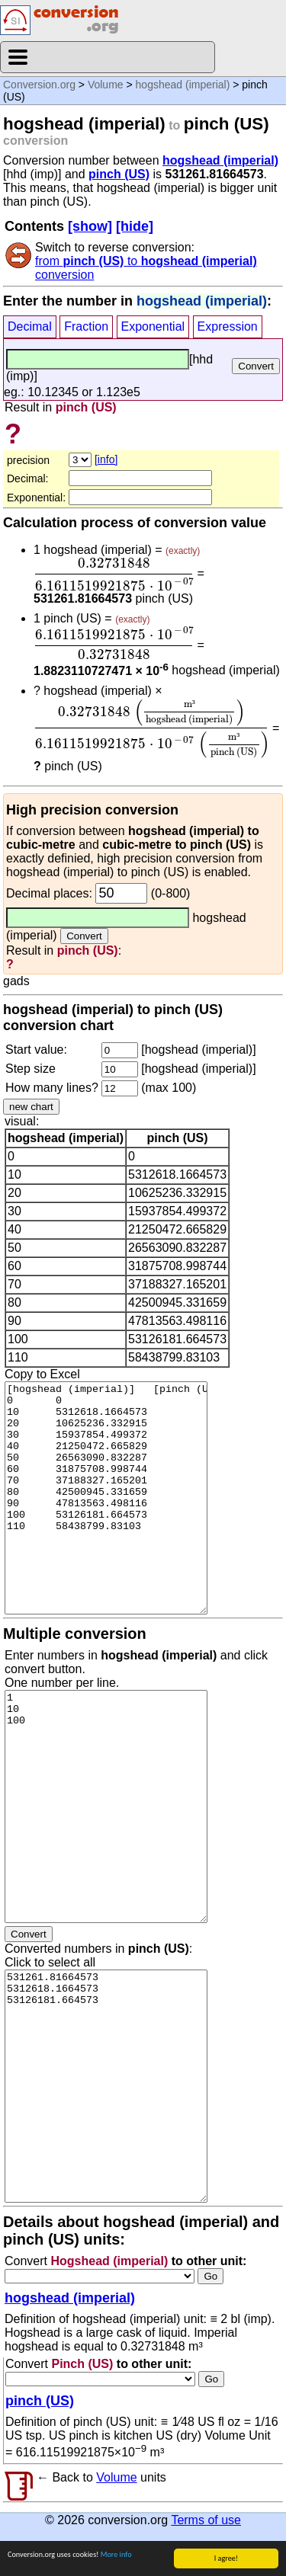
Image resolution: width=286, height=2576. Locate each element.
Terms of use (206, 2520)
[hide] (134, 226)
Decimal (30, 326)
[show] (90, 226)
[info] (106, 459)
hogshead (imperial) (183, 84)
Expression (228, 326)
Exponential (153, 326)
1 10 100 (106, 1806)
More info (116, 2560)
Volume (106, 84)
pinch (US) (118, 174)
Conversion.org (39, 84)
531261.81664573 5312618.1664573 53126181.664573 (106, 2086)
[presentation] (114, 574)
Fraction (86, 326)
